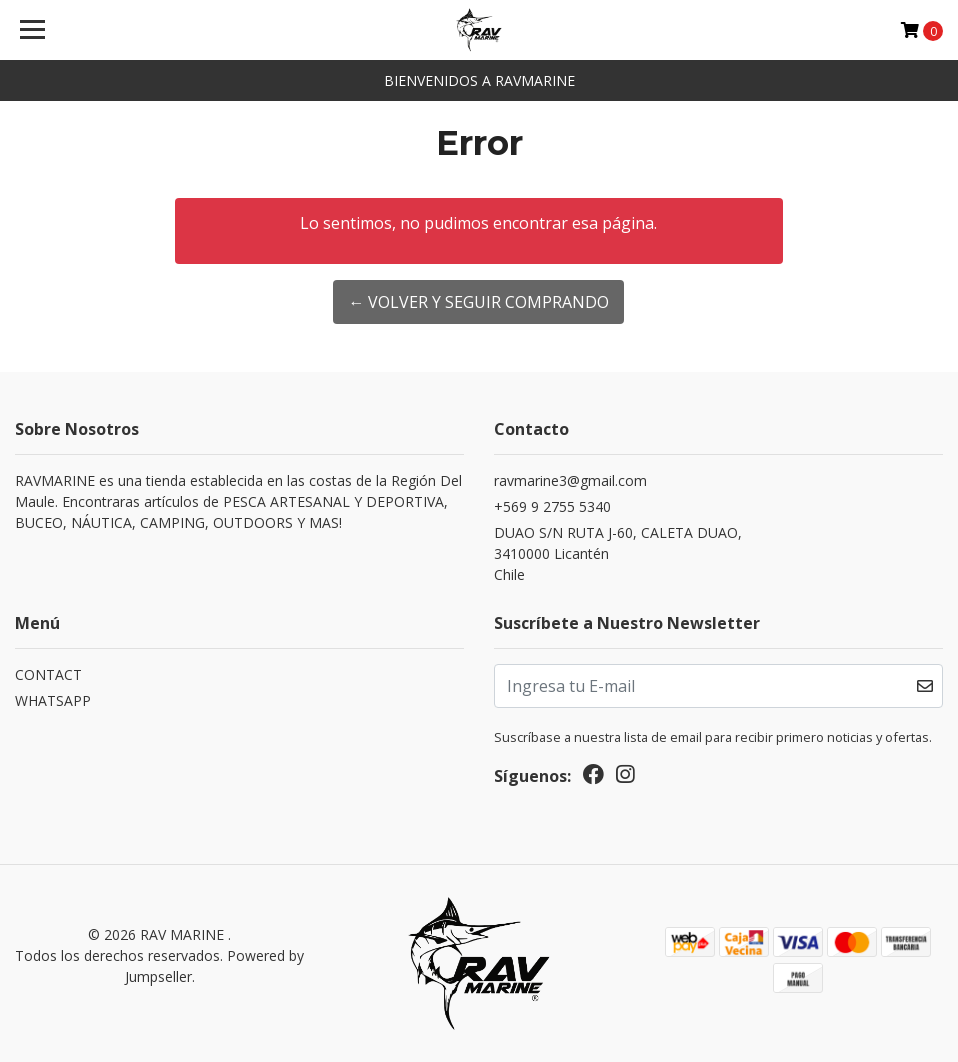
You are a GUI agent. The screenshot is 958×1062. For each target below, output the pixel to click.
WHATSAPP (53, 700)
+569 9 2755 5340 (552, 506)
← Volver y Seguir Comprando (478, 302)
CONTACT (48, 674)
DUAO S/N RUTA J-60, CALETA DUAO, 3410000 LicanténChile (618, 553)
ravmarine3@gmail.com (570, 480)
